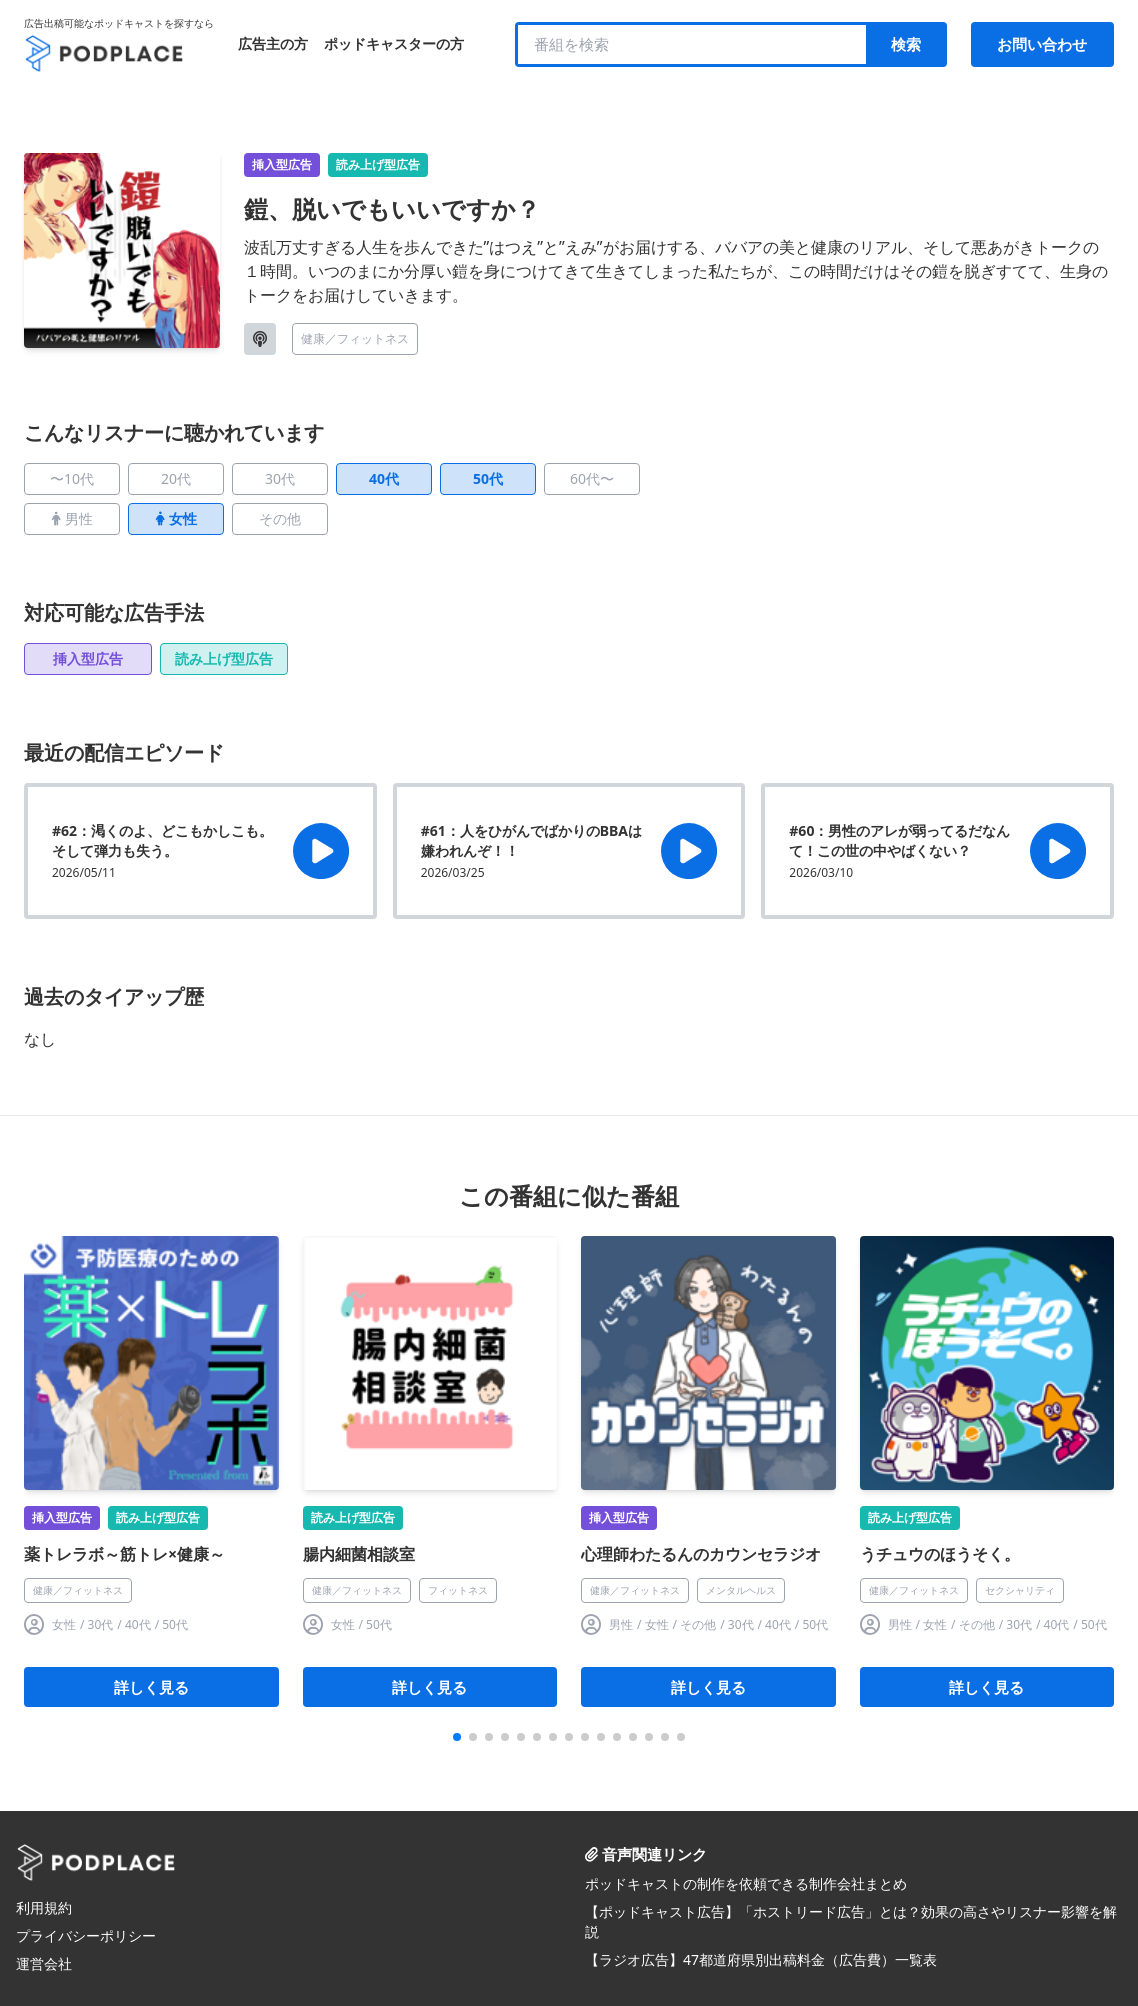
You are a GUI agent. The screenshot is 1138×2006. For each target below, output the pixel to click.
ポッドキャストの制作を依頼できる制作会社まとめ (746, 1883)
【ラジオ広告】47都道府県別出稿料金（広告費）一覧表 (761, 1959)
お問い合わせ (1042, 44)
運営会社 (44, 1963)
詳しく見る (151, 1687)
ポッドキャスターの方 (394, 43)
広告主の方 (273, 43)
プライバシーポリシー (86, 1935)
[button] (457, 1737)
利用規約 (44, 1907)
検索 (906, 44)
